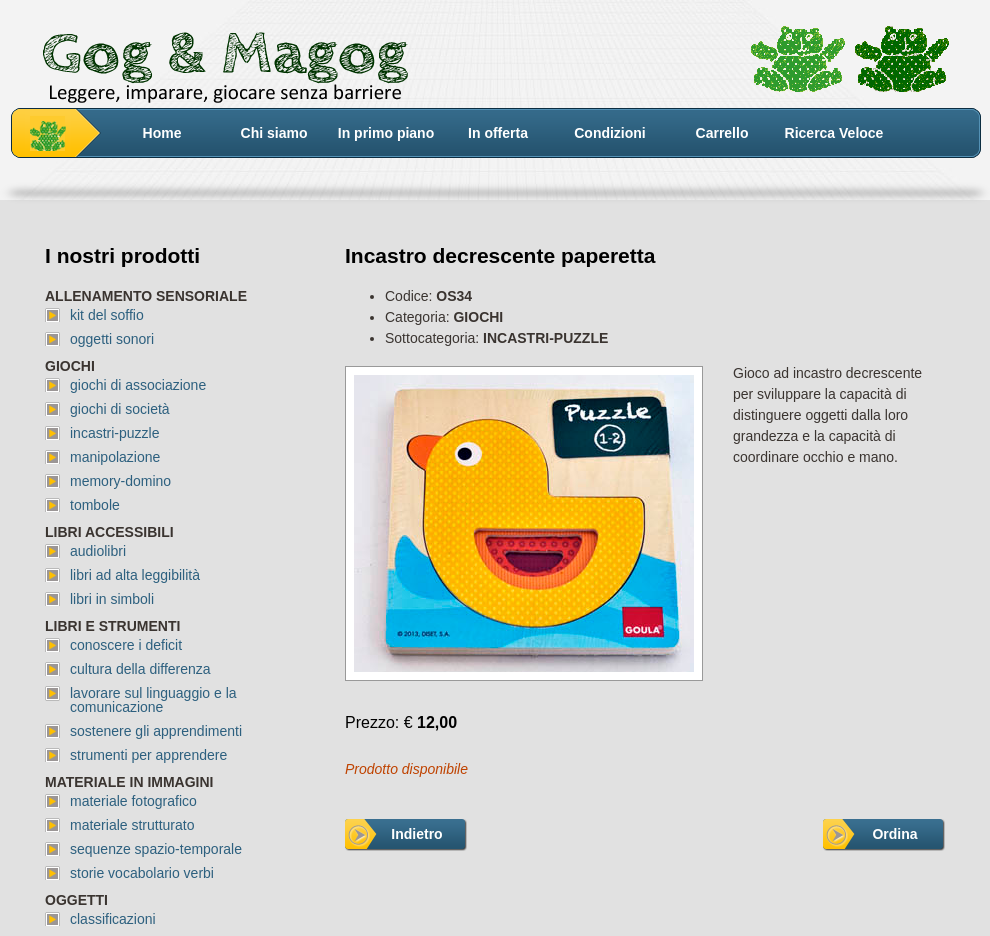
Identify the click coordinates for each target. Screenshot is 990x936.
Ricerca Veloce (834, 133)
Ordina (894, 834)
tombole (95, 505)
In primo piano (386, 133)
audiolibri (98, 551)
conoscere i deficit (126, 645)
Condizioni (610, 133)
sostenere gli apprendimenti (156, 731)
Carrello (722, 133)
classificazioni (113, 919)
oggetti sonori (112, 339)
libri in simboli (112, 599)
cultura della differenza (140, 669)
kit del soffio (107, 315)
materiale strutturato (132, 825)
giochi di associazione (138, 385)
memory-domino (120, 481)
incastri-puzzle (114, 433)
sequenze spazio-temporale (156, 849)
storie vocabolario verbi (142, 873)
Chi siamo (274, 133)
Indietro (416, 834)
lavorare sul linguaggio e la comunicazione (153, 700)
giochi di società (120, 409)
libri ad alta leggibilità (135, 575)
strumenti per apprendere (148, 755)
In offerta (498, 133)
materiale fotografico (133, 801)
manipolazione (115, 457)
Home (162, 133)
